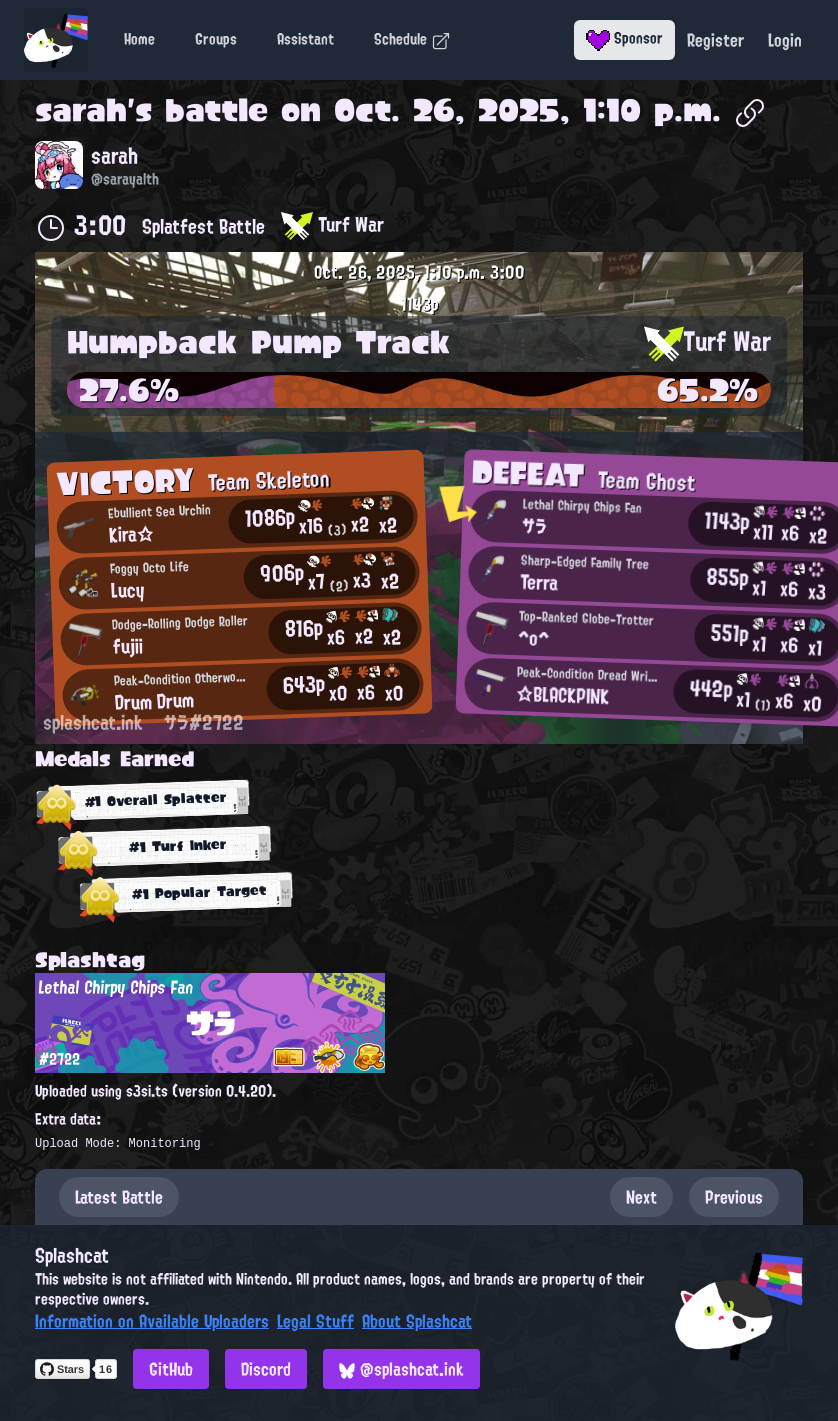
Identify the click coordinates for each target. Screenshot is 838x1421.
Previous (734, 1197)
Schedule (412, 39)
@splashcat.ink (401, 1369)
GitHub (171, 1369)
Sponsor (624, 38)
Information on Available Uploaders (152, 1321)
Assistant (305, 39)
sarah (81, 110)
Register (715, 40)
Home (139, 39)
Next (641, 1197)
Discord (266, 1369)
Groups (216, 39)
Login (785, 40)
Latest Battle (119, 1197)
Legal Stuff (315, 1321)
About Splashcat (417, 1321)
